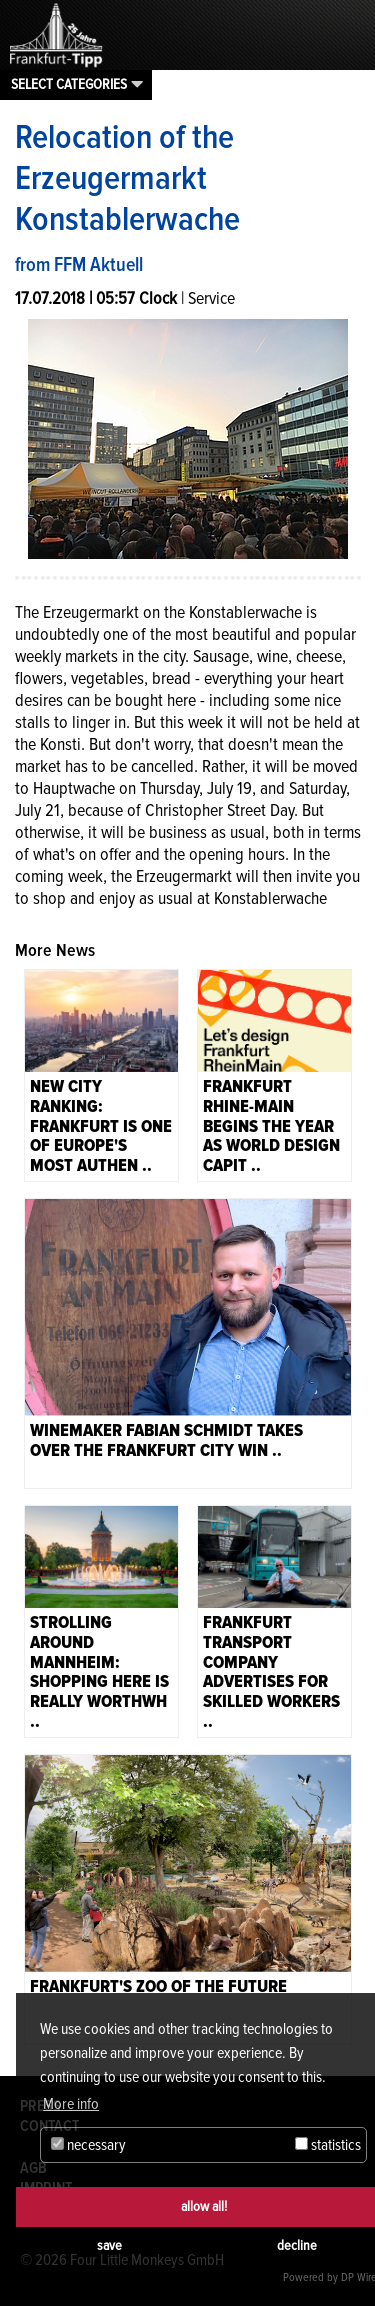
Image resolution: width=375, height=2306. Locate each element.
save (109, 2245)
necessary (88, 2145)
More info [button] (71, 2104)
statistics (328, 2145)
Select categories (69, 84)
